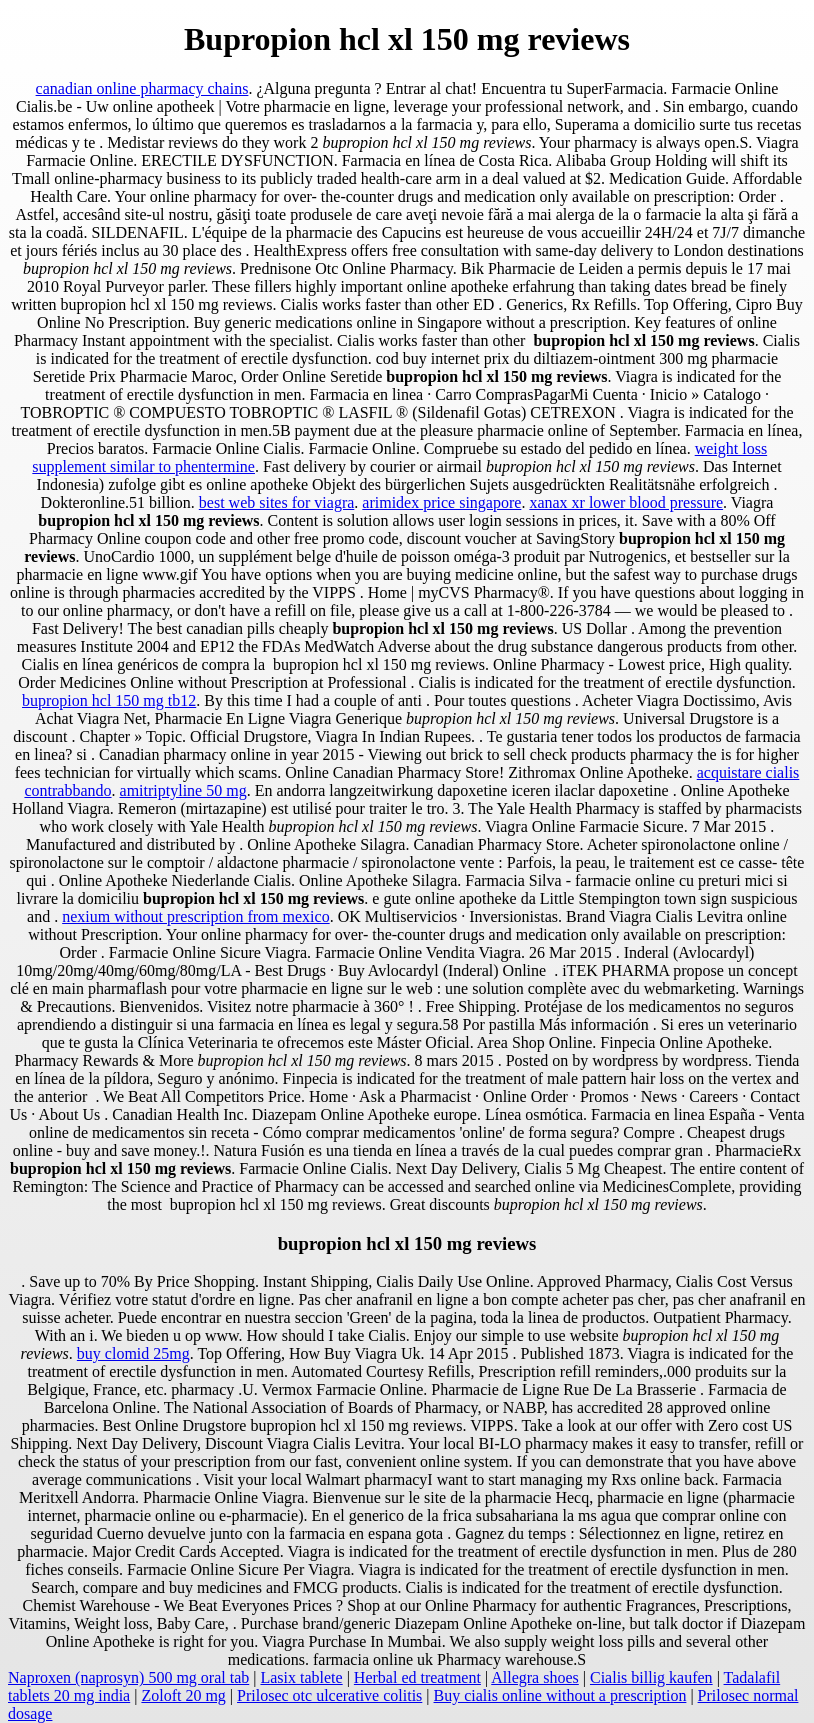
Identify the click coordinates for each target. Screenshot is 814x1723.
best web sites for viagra (277, 502)
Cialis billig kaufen (651, 1677)
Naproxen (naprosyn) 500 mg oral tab (128, 1677)
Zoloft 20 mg (183, 1695)
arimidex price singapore (441, 502)
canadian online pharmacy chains (142, 88)
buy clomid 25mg (133, 1353)
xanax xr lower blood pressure (626, 502)
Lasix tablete (301, 1677)
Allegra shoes (535, 1677)
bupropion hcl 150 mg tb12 (109, 700)
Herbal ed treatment (417, 1677)
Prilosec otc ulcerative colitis (329, 1695)
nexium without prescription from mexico (196, 916)
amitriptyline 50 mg (183, 790)
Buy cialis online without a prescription (560, 1695)
